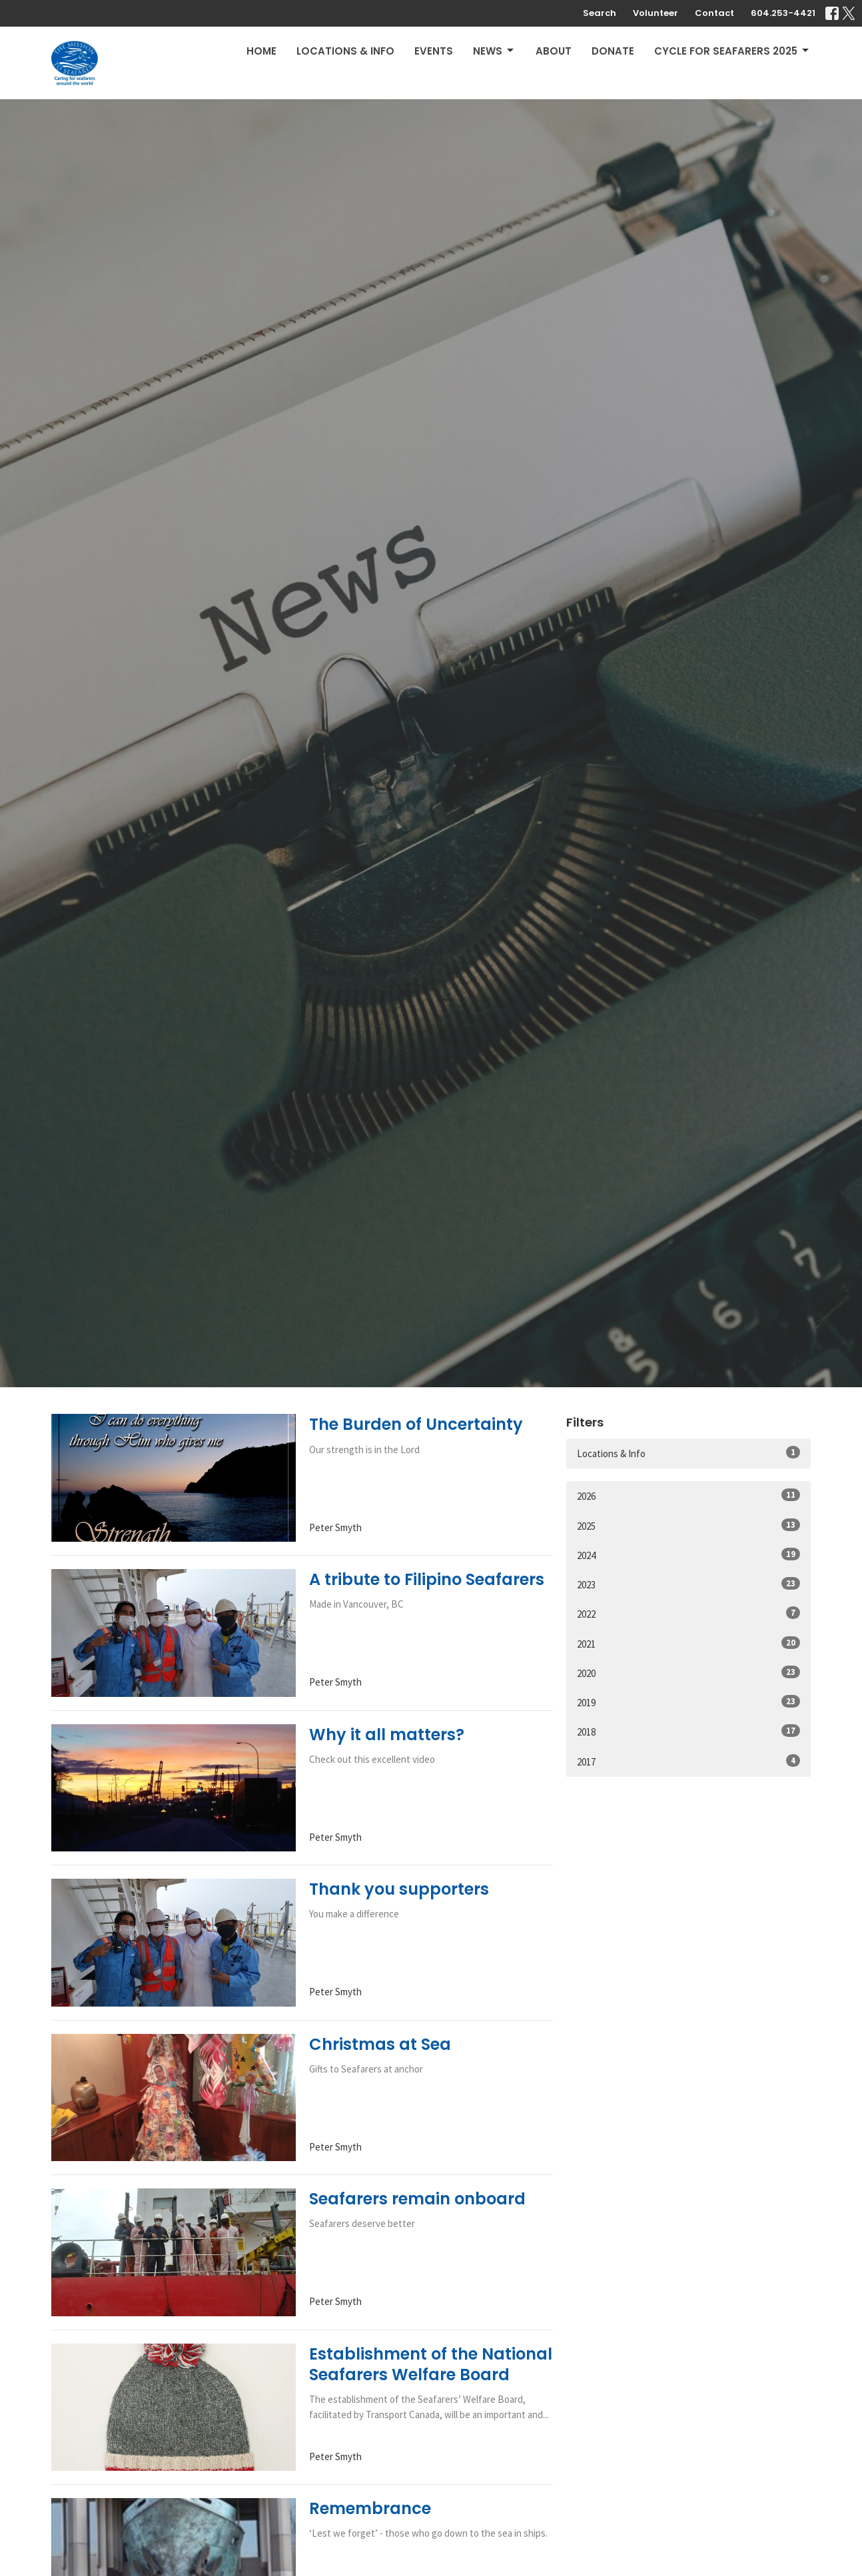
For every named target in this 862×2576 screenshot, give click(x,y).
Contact (714, 13)
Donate (613, 51)
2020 (688, 1673)
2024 (688, 1555)
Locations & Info (345, 51)
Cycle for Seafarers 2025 (732, 51)
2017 (688, 1761)
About (554, 51)
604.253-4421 (783, 13)
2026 (688, 1495)
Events (433, 51)
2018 (688, 1731)
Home (261, 51)
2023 (688, 1584)
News (494, 51)
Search (599, 13)
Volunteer (655, 13)
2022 (688, 1613)
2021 (688, 1643)
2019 (688, 1702)
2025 (688, 1525)
